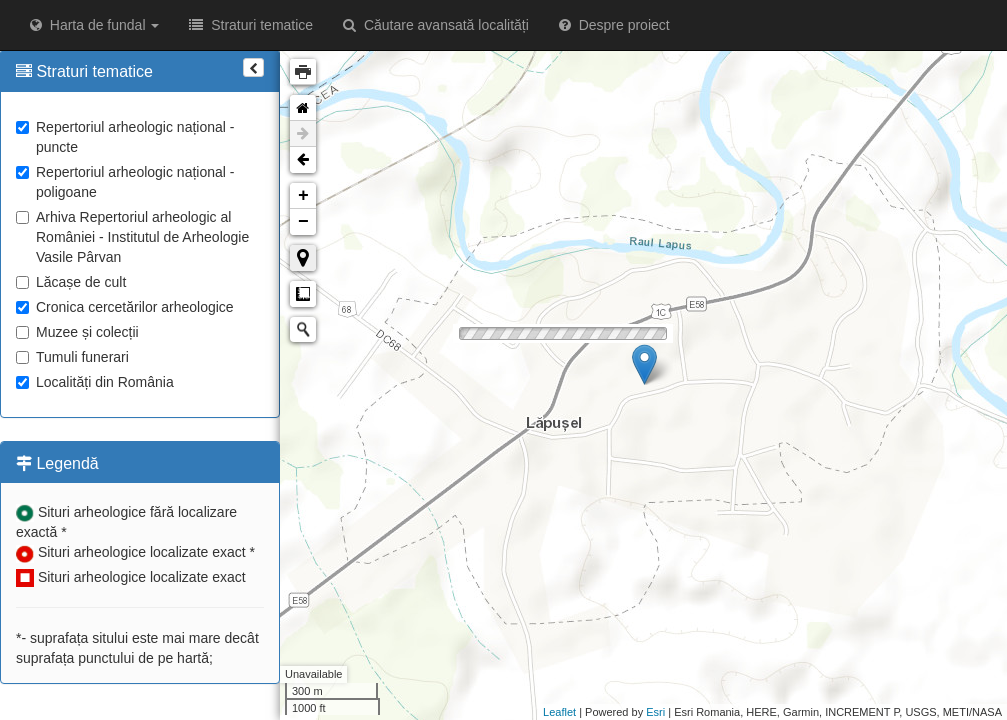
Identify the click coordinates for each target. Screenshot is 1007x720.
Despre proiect (614, 25)
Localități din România (95, 382)
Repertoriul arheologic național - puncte (125, 137)
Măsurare (303, 294)
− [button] (303, 222)
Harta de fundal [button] (94, 25)
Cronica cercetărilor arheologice (125, 307)
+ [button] (303, 196)
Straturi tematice (251, 25)
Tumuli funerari (72, 357)
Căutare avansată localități (436, 25)
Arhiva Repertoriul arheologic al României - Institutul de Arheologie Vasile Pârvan (132, 237)
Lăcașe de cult (71, 282)
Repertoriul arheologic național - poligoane (125, 182)
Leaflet (559, 712)
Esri (655, 712)
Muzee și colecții (77, 332)
